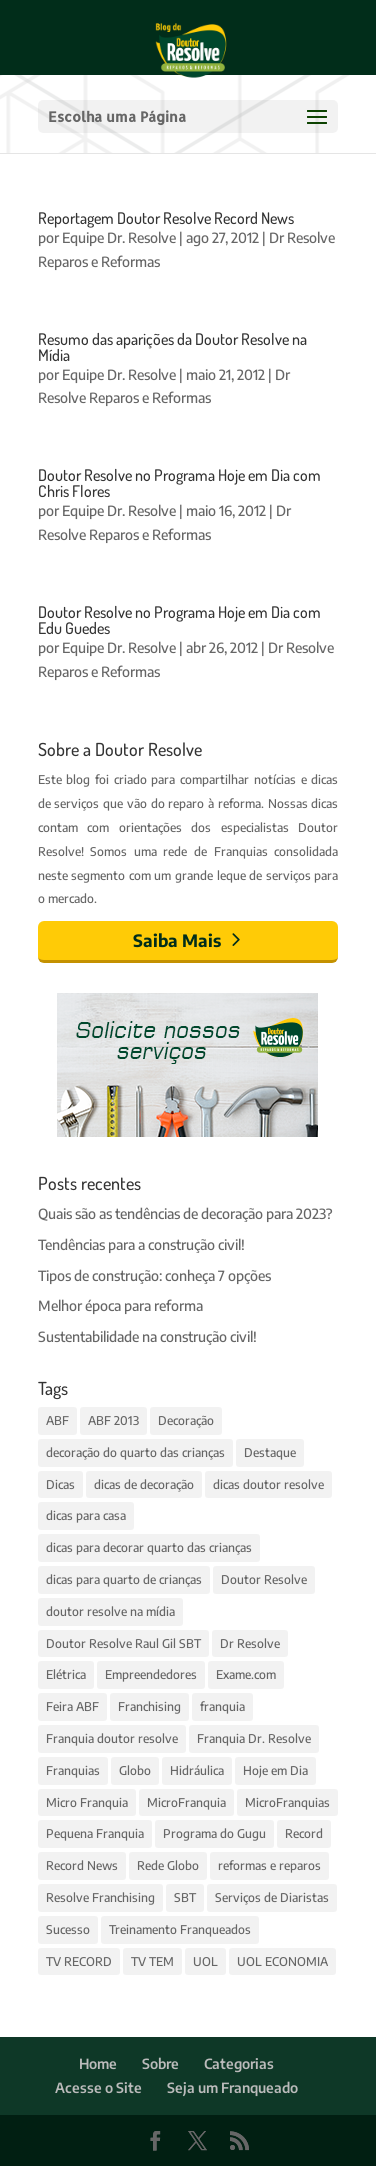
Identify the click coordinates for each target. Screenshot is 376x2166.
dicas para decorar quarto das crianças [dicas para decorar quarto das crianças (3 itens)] (149, 1547)
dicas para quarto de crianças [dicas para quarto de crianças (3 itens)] (124, 1579)
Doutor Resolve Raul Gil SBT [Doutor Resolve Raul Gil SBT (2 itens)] (123, 1643)
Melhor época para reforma (120, 1305)
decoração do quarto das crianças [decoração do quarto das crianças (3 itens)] (135, 1452)
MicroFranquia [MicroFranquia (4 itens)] (186, 1802)
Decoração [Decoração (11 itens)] (186, 1420)
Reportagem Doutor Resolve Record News (166, 218)
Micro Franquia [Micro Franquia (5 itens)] (87, 1802)
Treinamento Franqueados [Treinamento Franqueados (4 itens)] (180, 1929)
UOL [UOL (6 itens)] (205, 1961)
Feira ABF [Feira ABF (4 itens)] (72, 1706)
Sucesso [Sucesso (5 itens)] (68, 1929)
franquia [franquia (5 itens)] (222, 1706)
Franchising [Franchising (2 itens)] (149, 1706)
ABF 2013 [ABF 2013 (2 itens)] (113, 1420)
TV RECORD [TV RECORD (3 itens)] (79, 1961)
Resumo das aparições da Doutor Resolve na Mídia (172, 347)
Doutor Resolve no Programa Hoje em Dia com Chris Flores (179, 483)
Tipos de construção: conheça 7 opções (154, 1275)
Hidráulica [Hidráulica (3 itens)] (197, 1770)
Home (98, 2063)
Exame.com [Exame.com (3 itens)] (246, 1674)
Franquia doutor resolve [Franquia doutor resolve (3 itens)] (112, 1738)
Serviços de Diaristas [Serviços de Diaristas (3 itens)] (272, 1897)
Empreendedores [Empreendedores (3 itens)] (151, 1674)
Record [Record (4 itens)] (304, 1833)
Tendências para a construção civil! (141, 1244)
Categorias (239, 2063)
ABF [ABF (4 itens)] (57, 1420)
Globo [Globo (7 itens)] (135, 1770)
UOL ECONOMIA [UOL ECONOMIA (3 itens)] (282, 1961)
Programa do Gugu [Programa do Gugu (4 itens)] (214, 1833)
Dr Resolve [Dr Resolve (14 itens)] (250, 1643)
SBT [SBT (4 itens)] (185, 1897)
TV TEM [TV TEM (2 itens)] (152, 1961)
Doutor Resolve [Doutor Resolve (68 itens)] (264, 1579)
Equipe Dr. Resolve (119, 237)
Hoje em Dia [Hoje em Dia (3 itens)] (275, 1770)
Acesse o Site (98, 2087)
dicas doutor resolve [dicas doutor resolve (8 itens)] (268, 1484)
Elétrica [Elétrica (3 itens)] (66, 1674)
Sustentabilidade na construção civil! (147, 1336)
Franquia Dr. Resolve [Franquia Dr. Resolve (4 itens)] (254, 1738)
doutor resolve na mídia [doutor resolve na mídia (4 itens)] (110, 1611)
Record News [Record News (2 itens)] (82, 1865)
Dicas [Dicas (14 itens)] (60, 1484)
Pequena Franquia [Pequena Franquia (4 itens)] (95, 1833)
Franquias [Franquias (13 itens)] (73, 1770)
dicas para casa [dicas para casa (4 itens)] (86, 1515)
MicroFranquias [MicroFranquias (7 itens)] (287, 1802)
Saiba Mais (177, 940)
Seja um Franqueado (232, 2087)
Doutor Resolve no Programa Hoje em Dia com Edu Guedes (179, 620)
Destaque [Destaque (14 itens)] (270, 1452)
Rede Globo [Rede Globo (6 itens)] (168, 1865)
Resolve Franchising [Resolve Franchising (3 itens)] (100, 1897)
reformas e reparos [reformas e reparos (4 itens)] (269, 1865)
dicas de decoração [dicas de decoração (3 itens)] (144, 1484)
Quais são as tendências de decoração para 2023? (185, 1213)
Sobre (160, 2063)
